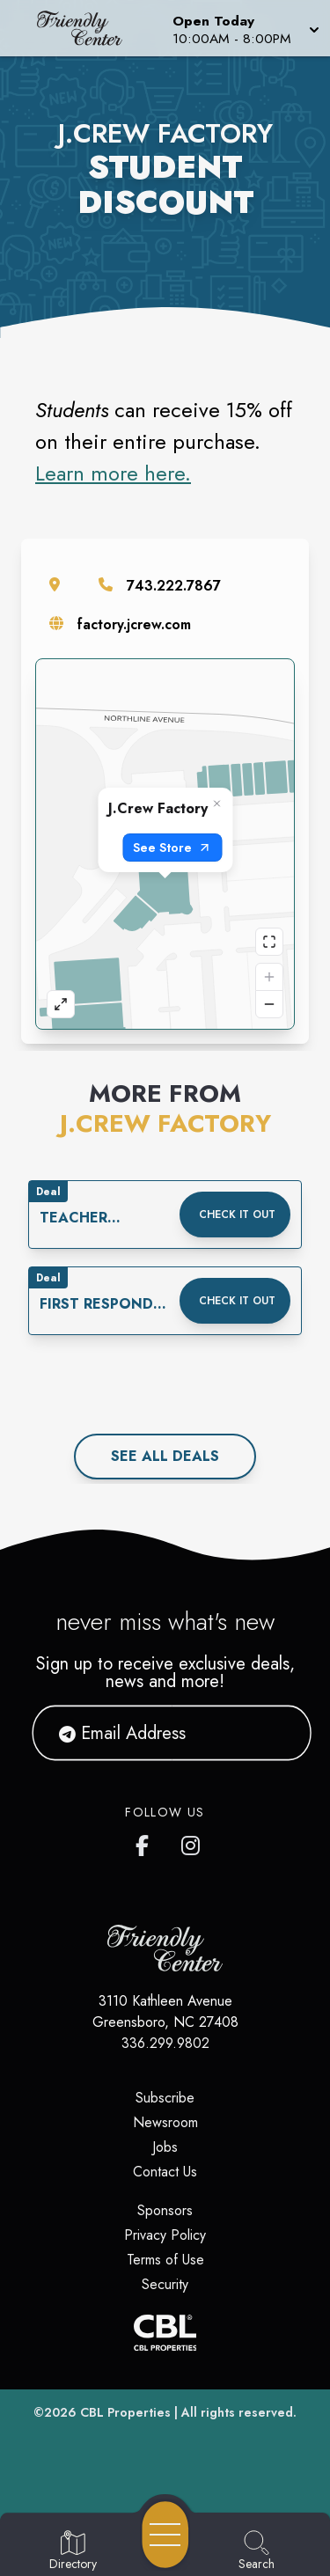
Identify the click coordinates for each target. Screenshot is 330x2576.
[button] (244, 28)
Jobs (165, 2147)
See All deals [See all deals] (165, 1456)
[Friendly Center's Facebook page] (146, 1842)
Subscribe (165, 2098)
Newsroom (165, 2122)
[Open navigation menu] (165, 2535)
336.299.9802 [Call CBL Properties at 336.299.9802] (165, 2043)
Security (165, 2284)
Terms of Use (165, 2259)
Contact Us (165, 2171)
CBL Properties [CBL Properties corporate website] (125, 2412)
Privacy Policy (165, 2235)
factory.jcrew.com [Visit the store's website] (134, 624)
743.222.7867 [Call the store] (174, 586)
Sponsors (165, 2210)
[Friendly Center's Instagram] (192, 1842)
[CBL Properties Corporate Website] (165, 2333)
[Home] (86, 28)
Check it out (237, 1214)
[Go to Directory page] (73, 2551)
